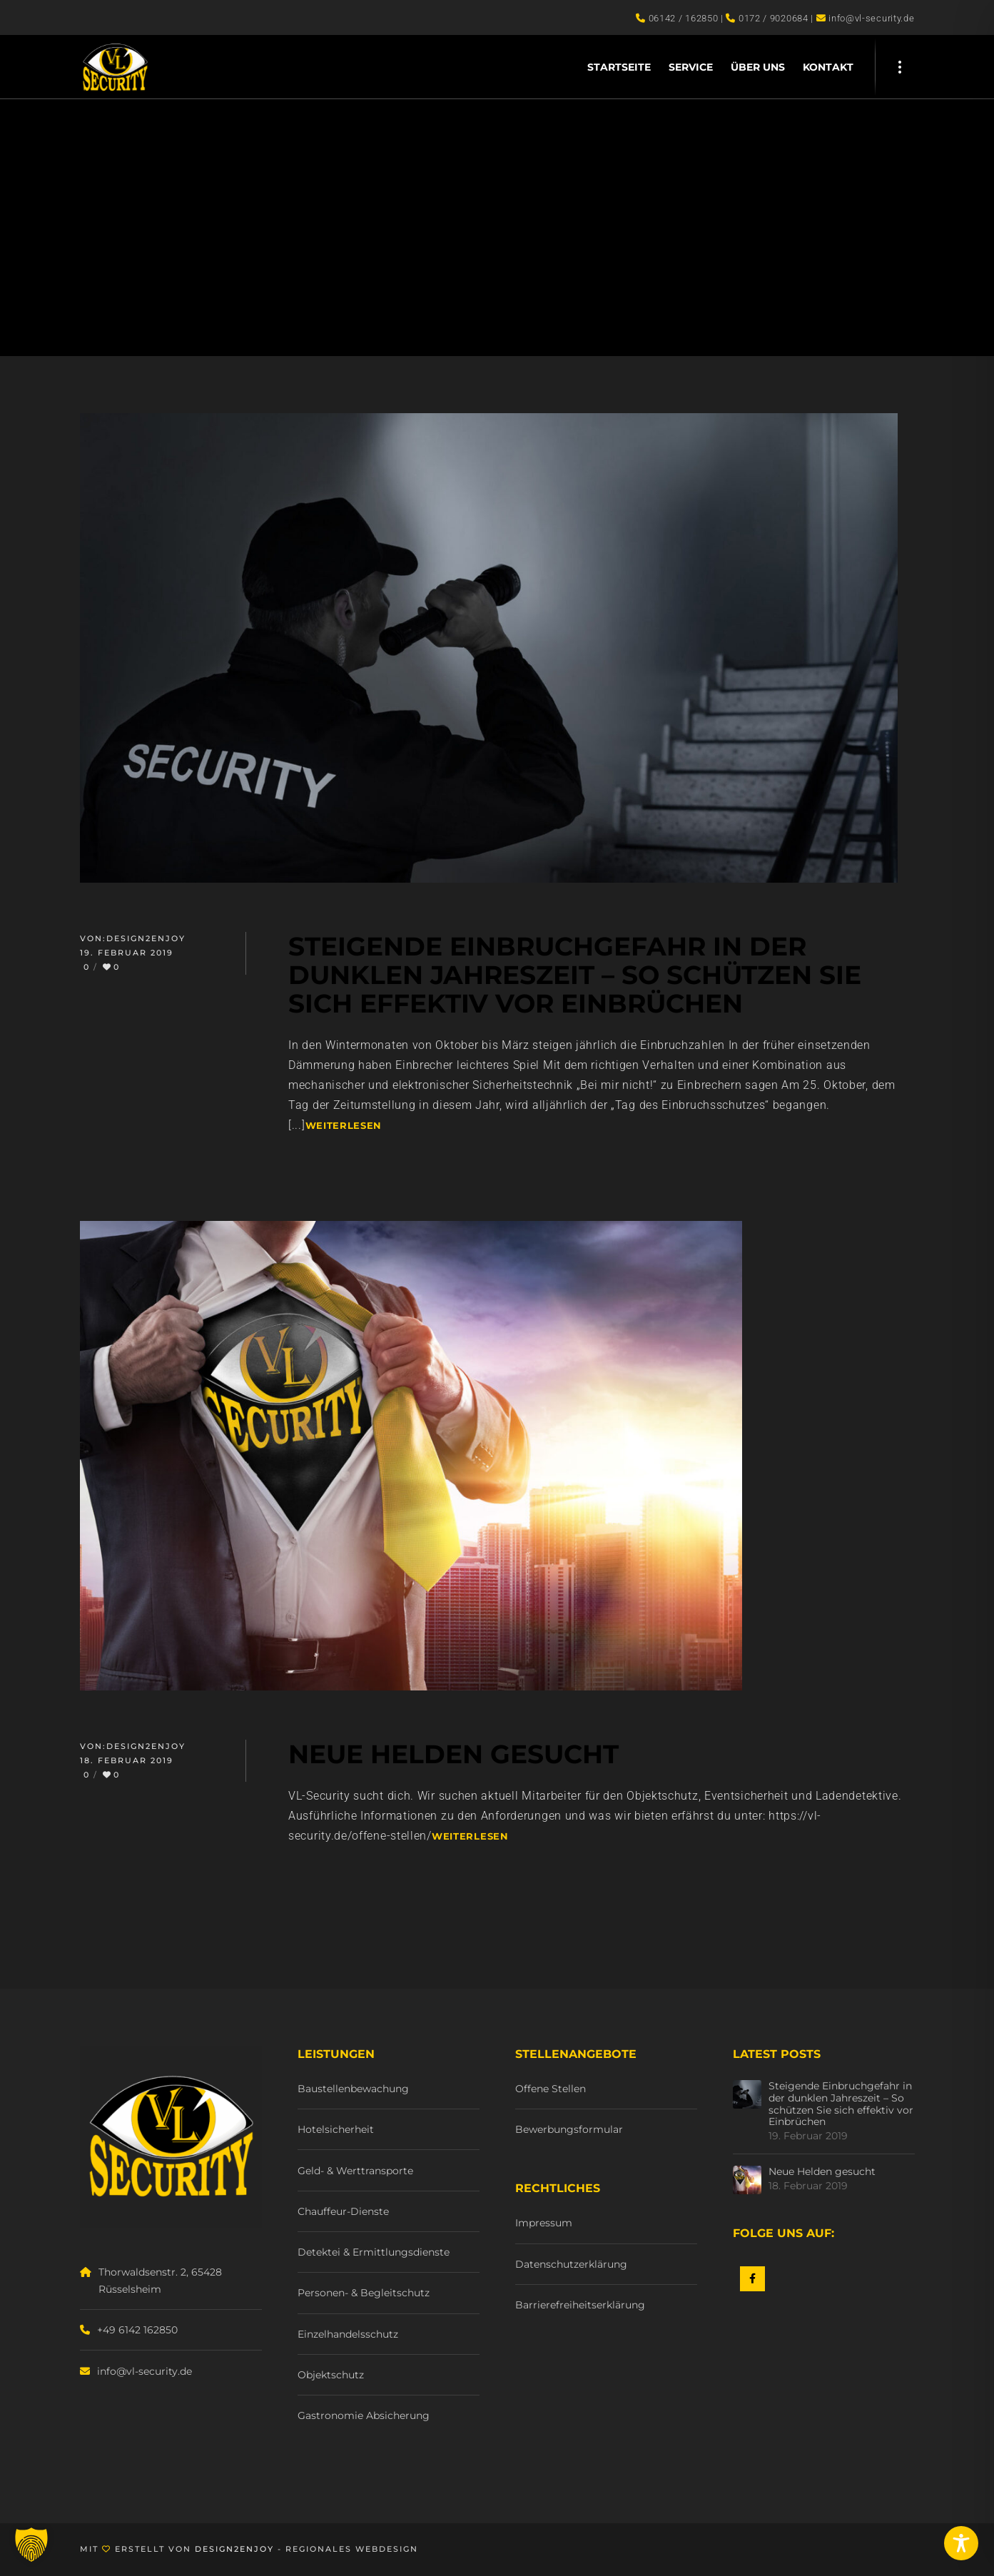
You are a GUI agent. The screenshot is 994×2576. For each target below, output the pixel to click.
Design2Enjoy (146, 938)
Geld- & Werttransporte (355, 2170)
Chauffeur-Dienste (343, 2211)
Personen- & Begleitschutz (364, 2292)
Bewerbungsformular (569, 2129)
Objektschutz (331, 2374)
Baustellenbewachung (353, 2088)
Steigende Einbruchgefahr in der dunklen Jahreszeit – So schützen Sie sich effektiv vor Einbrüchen (841, 2104)
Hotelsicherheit (336, 2129)
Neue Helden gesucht (822, 2172)
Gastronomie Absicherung (364, 2415)
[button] (31, 2544)
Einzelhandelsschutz (348, 2334)
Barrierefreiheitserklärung (580, 2304)
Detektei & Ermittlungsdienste (374, 2252)
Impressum (543, 2222)
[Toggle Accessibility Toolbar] (961, 2543)
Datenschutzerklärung (571, 2264)
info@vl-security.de (144, 2371)
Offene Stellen (550, 2088)
